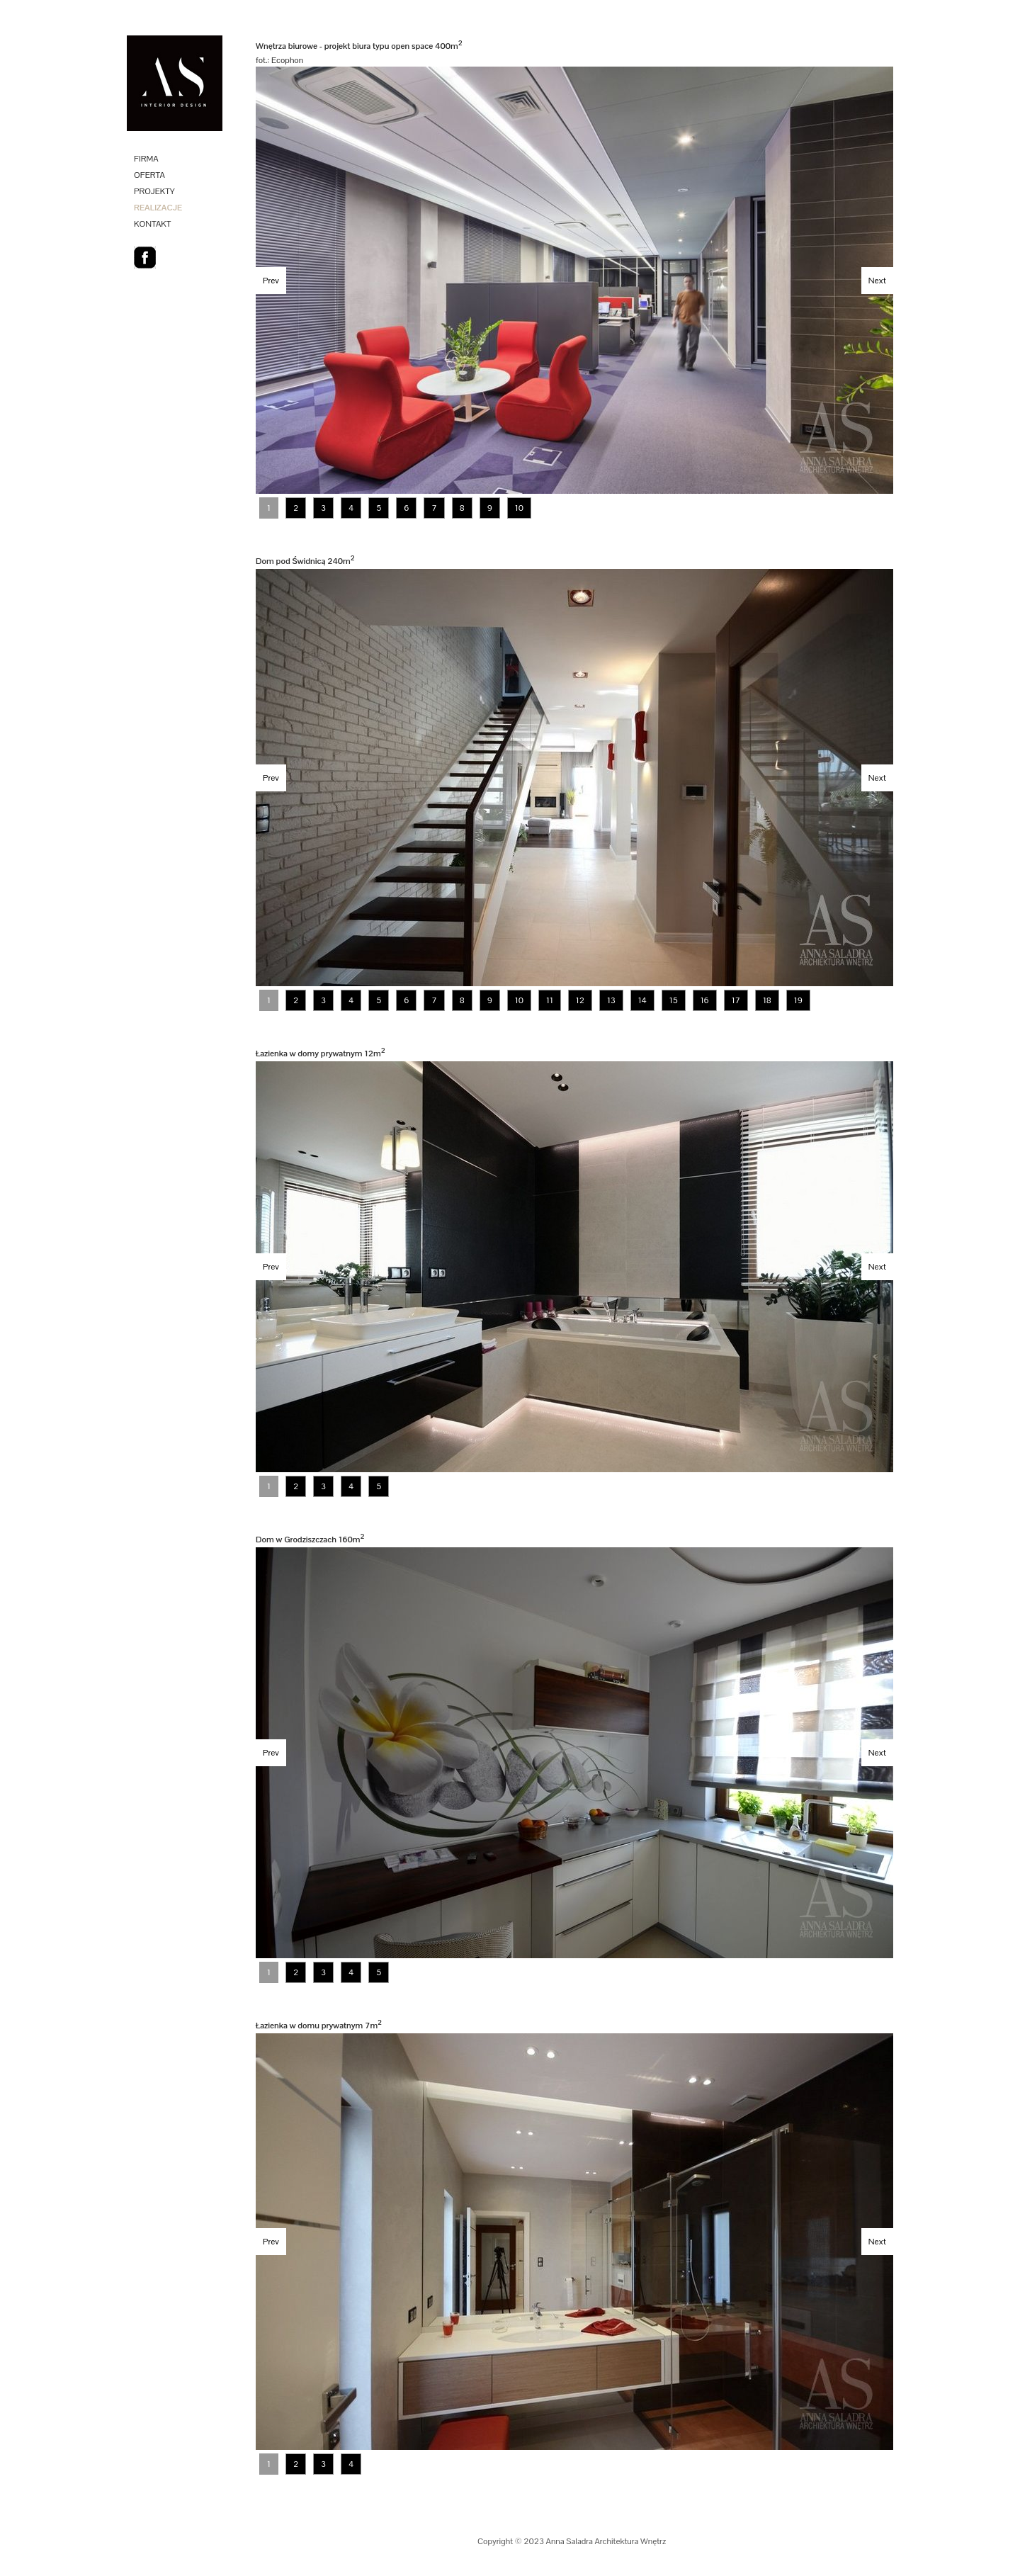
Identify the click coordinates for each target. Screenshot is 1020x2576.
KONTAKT (152, 224)
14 (642, 1000)
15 (673, 1000)
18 (767, 1000)
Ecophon (287, 60)
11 (549, 1000)
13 (611, 1000)
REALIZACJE (158, 207)
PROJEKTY (154, 191)
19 (798, 1000)
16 (705, 1000)
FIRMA (146, 158)
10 (519, 508)
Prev (271, 280)
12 (580, 1000)
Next (877, 280)
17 (736, 1000)
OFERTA (149, 175)
